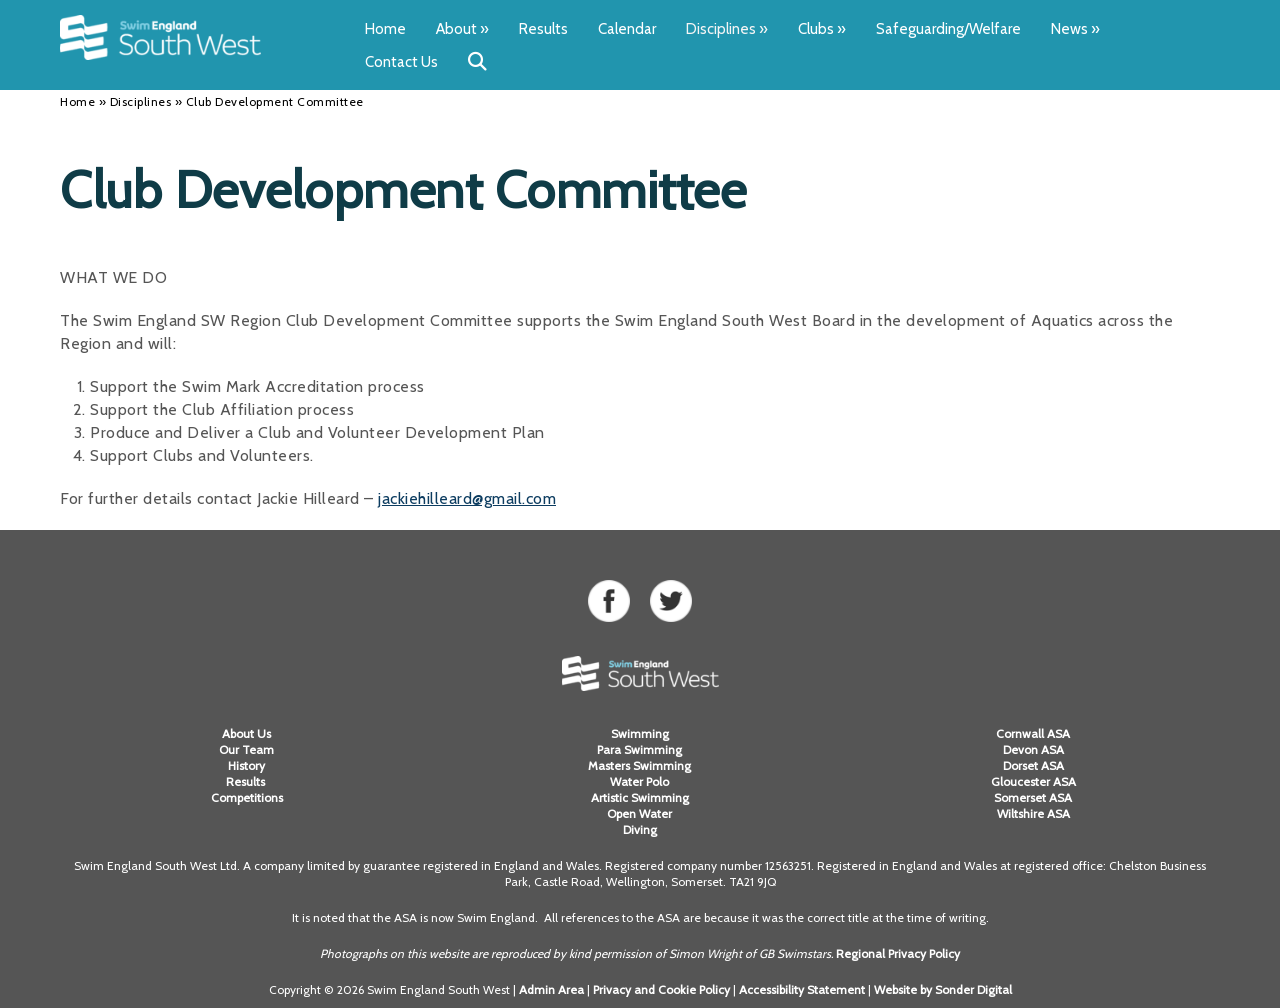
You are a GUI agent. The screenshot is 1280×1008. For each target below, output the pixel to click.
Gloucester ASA (1033, 781)
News (1075, 29)
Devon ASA (1033, 749)
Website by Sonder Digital (943, 989)
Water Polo (639, 781)
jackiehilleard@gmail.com (467, 498)
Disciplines (727, 29)
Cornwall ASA (1033, 733)
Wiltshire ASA (1033, 813)
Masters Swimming (639, 765)
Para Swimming (639, 749)
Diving (640, 829)
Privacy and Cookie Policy (661, 989)
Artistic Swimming (640, 797)
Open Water (639, 813)
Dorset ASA (1033, 765)
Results (543, 29)
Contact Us (401, 62)
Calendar (627, 29)
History (246, 765)
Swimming (640, 733)
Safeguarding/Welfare (948, 29)
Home (385, 29)
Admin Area (551, 989)
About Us (246, 733)
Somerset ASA (1033, 797)
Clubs (822, 29)
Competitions (247, 797)
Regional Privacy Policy (898, 953)
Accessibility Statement (802, 989)
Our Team (246, 749)
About (462, 29)
